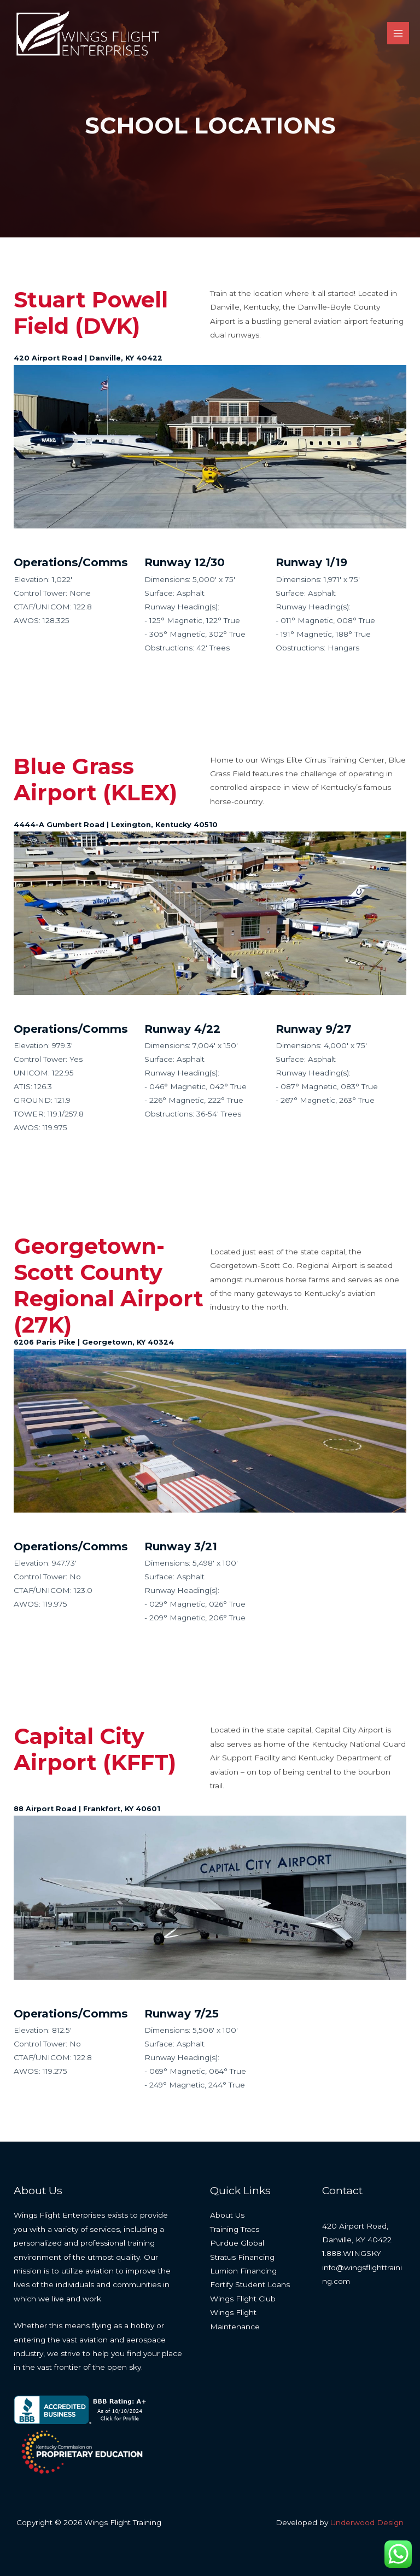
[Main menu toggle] (398, 35)
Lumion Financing (243, 2270)
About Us (227, 2215)
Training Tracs (234, 2229)
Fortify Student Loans (250, 2284)
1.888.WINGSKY (351, 2253)
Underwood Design (367, 2522)
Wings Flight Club (243, 2298)
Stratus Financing (242, 2257)
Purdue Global (237, 2242)
